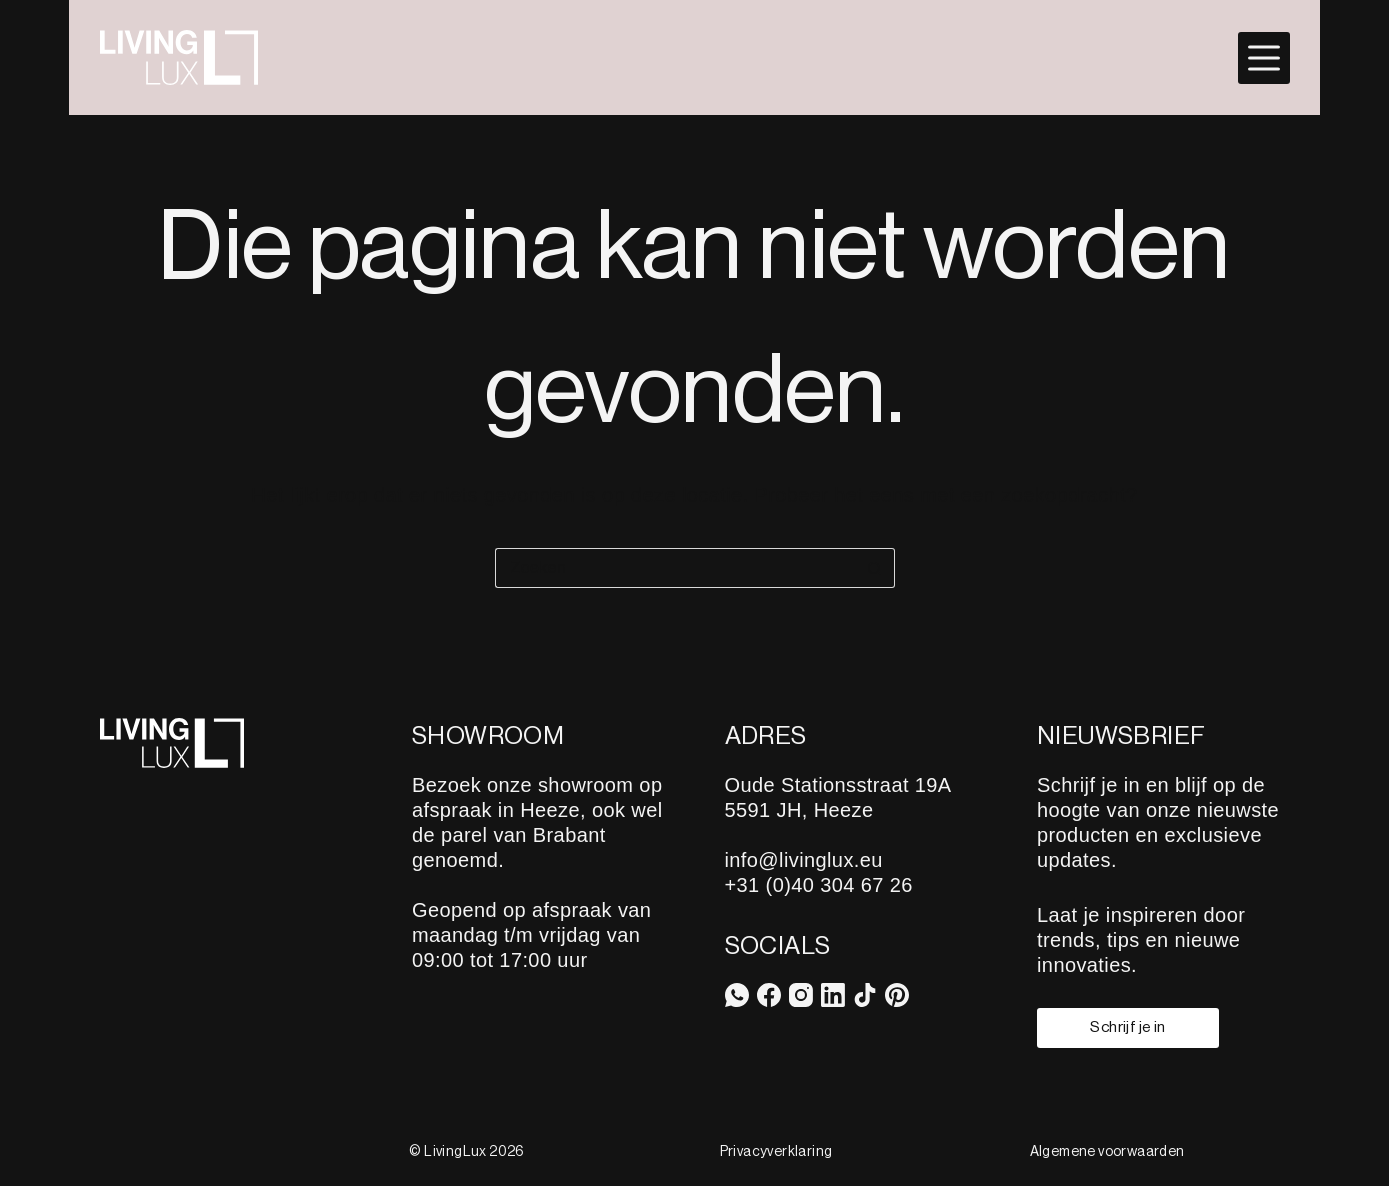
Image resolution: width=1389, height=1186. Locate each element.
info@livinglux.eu (804, 860)
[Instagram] (801, 995)
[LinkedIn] (833, 995)
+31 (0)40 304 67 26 (819, 885)
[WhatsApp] (737, 995)
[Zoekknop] (875, 568)
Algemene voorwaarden (1107, 1152)
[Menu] (1264, 58)
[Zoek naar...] (675, 568)
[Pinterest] (897, 995)
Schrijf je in (1127, 1027)
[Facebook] (769, 995)
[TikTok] (865, 995)
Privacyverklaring (776, 1152)
